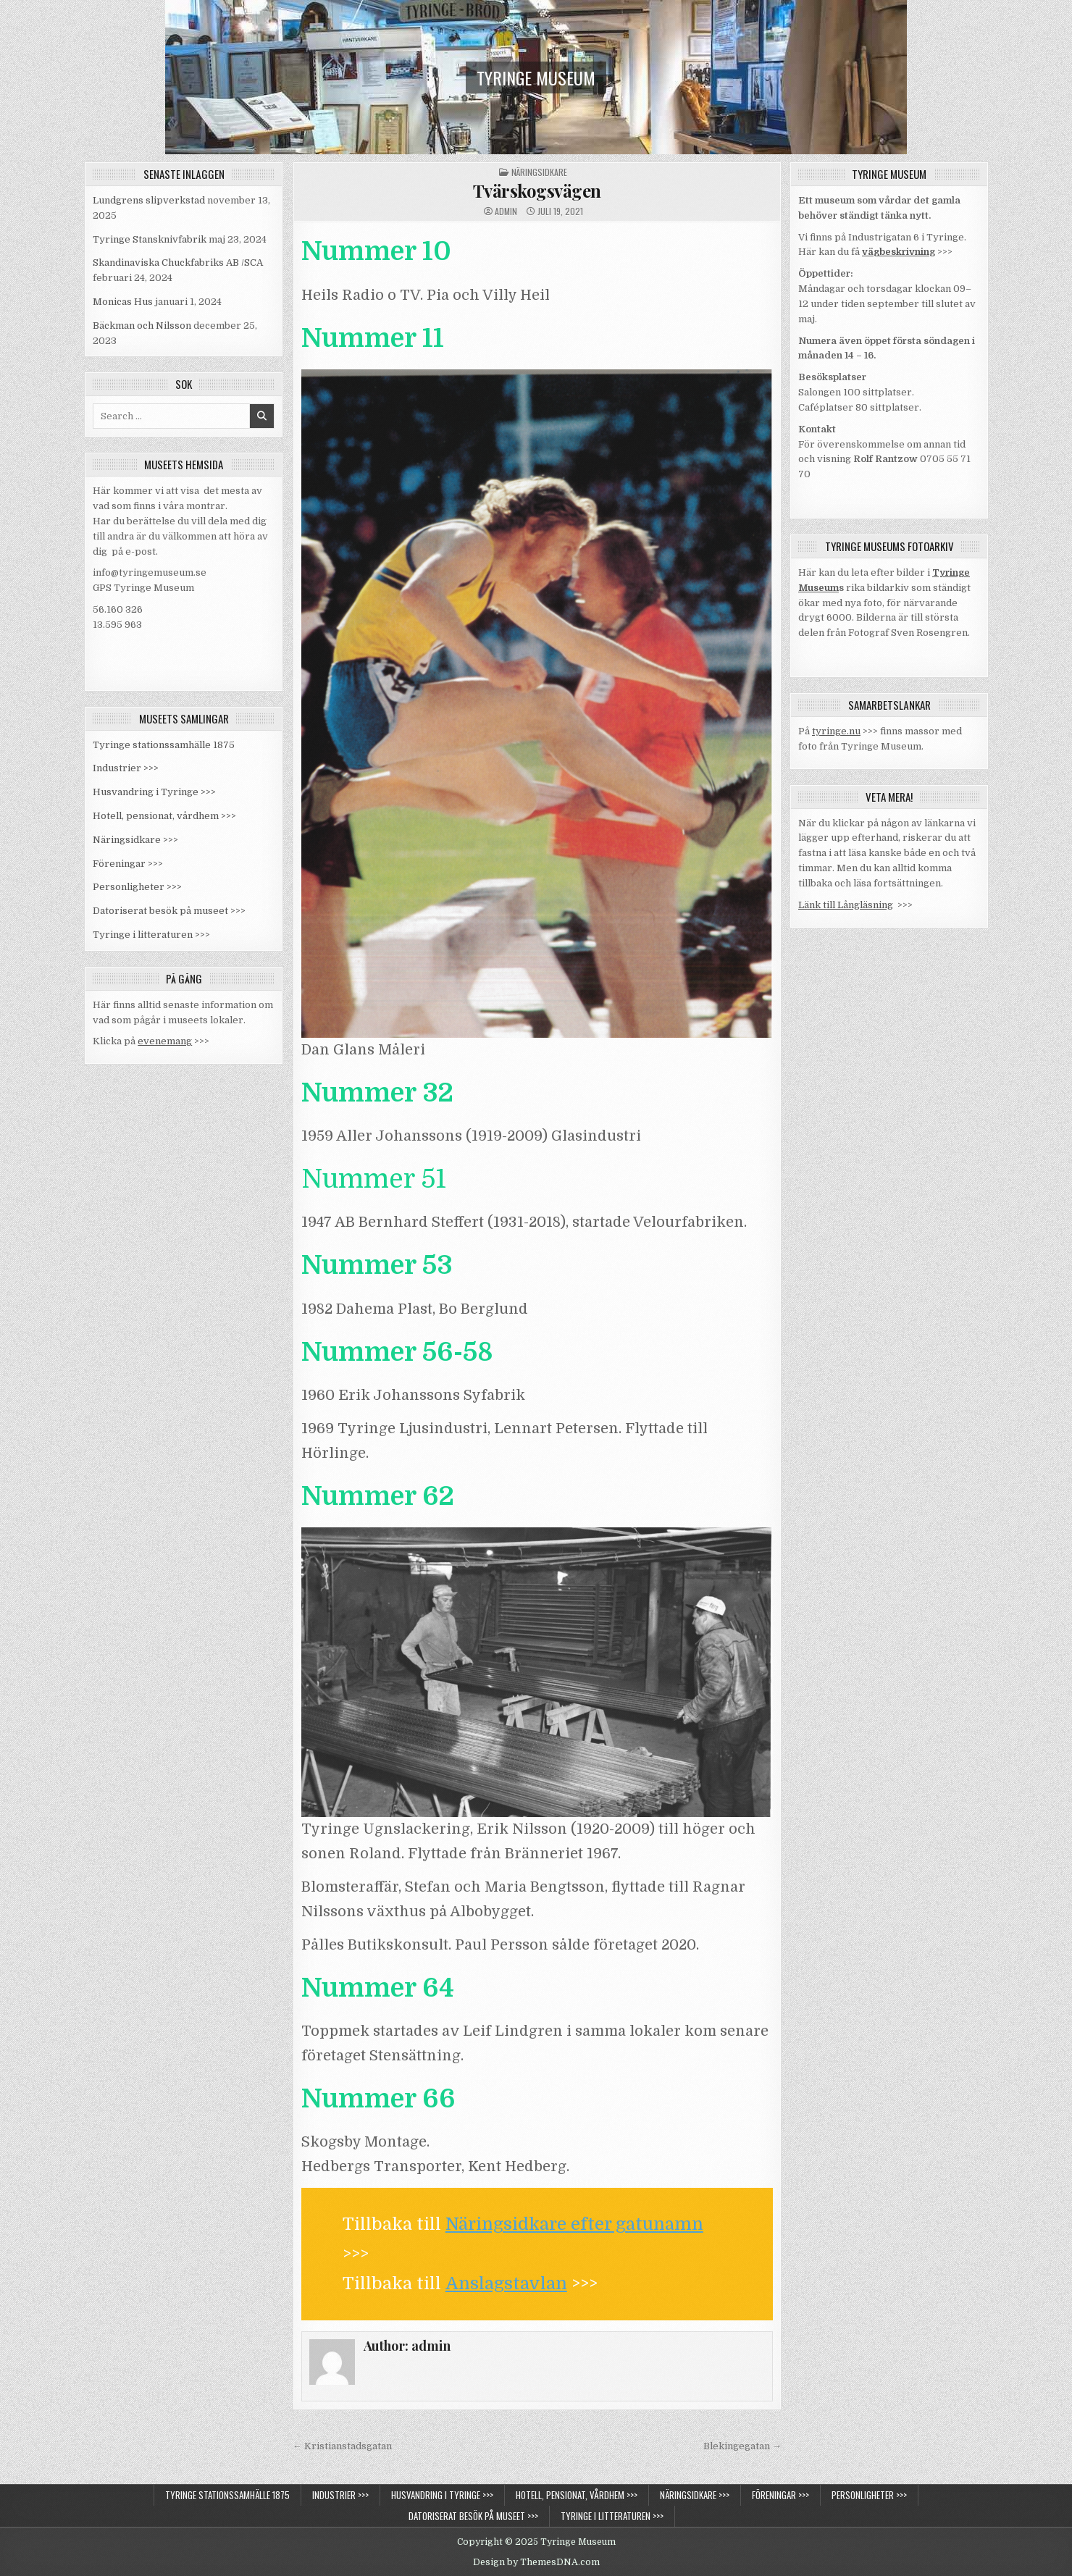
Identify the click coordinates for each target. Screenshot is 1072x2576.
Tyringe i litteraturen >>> (151, 934)
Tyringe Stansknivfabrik (149, 239)
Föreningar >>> (128, 863)
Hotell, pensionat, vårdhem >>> (164, 815)
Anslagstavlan (506, 2283)
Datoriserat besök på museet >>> (169, 910)
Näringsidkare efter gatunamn (574, 2224)
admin (506, 211)
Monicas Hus (123, 301)
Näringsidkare (539, 172)
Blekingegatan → (742, 2446)
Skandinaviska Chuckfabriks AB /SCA (178, 262)
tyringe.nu (836, 731)
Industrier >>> (126, 768)
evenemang (165, 1041)
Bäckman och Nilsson (142, 325)
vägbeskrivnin (895, 251)
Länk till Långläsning (845, 904)
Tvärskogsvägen (537, 190)
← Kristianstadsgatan (342, 2446)
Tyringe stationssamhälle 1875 (164, 744)
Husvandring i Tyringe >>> (154, 791)
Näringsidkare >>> (135, 839)
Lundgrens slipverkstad (149, 200)
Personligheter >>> (137, 886)
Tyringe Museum (536, 77)
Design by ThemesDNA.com (536, 2562)
